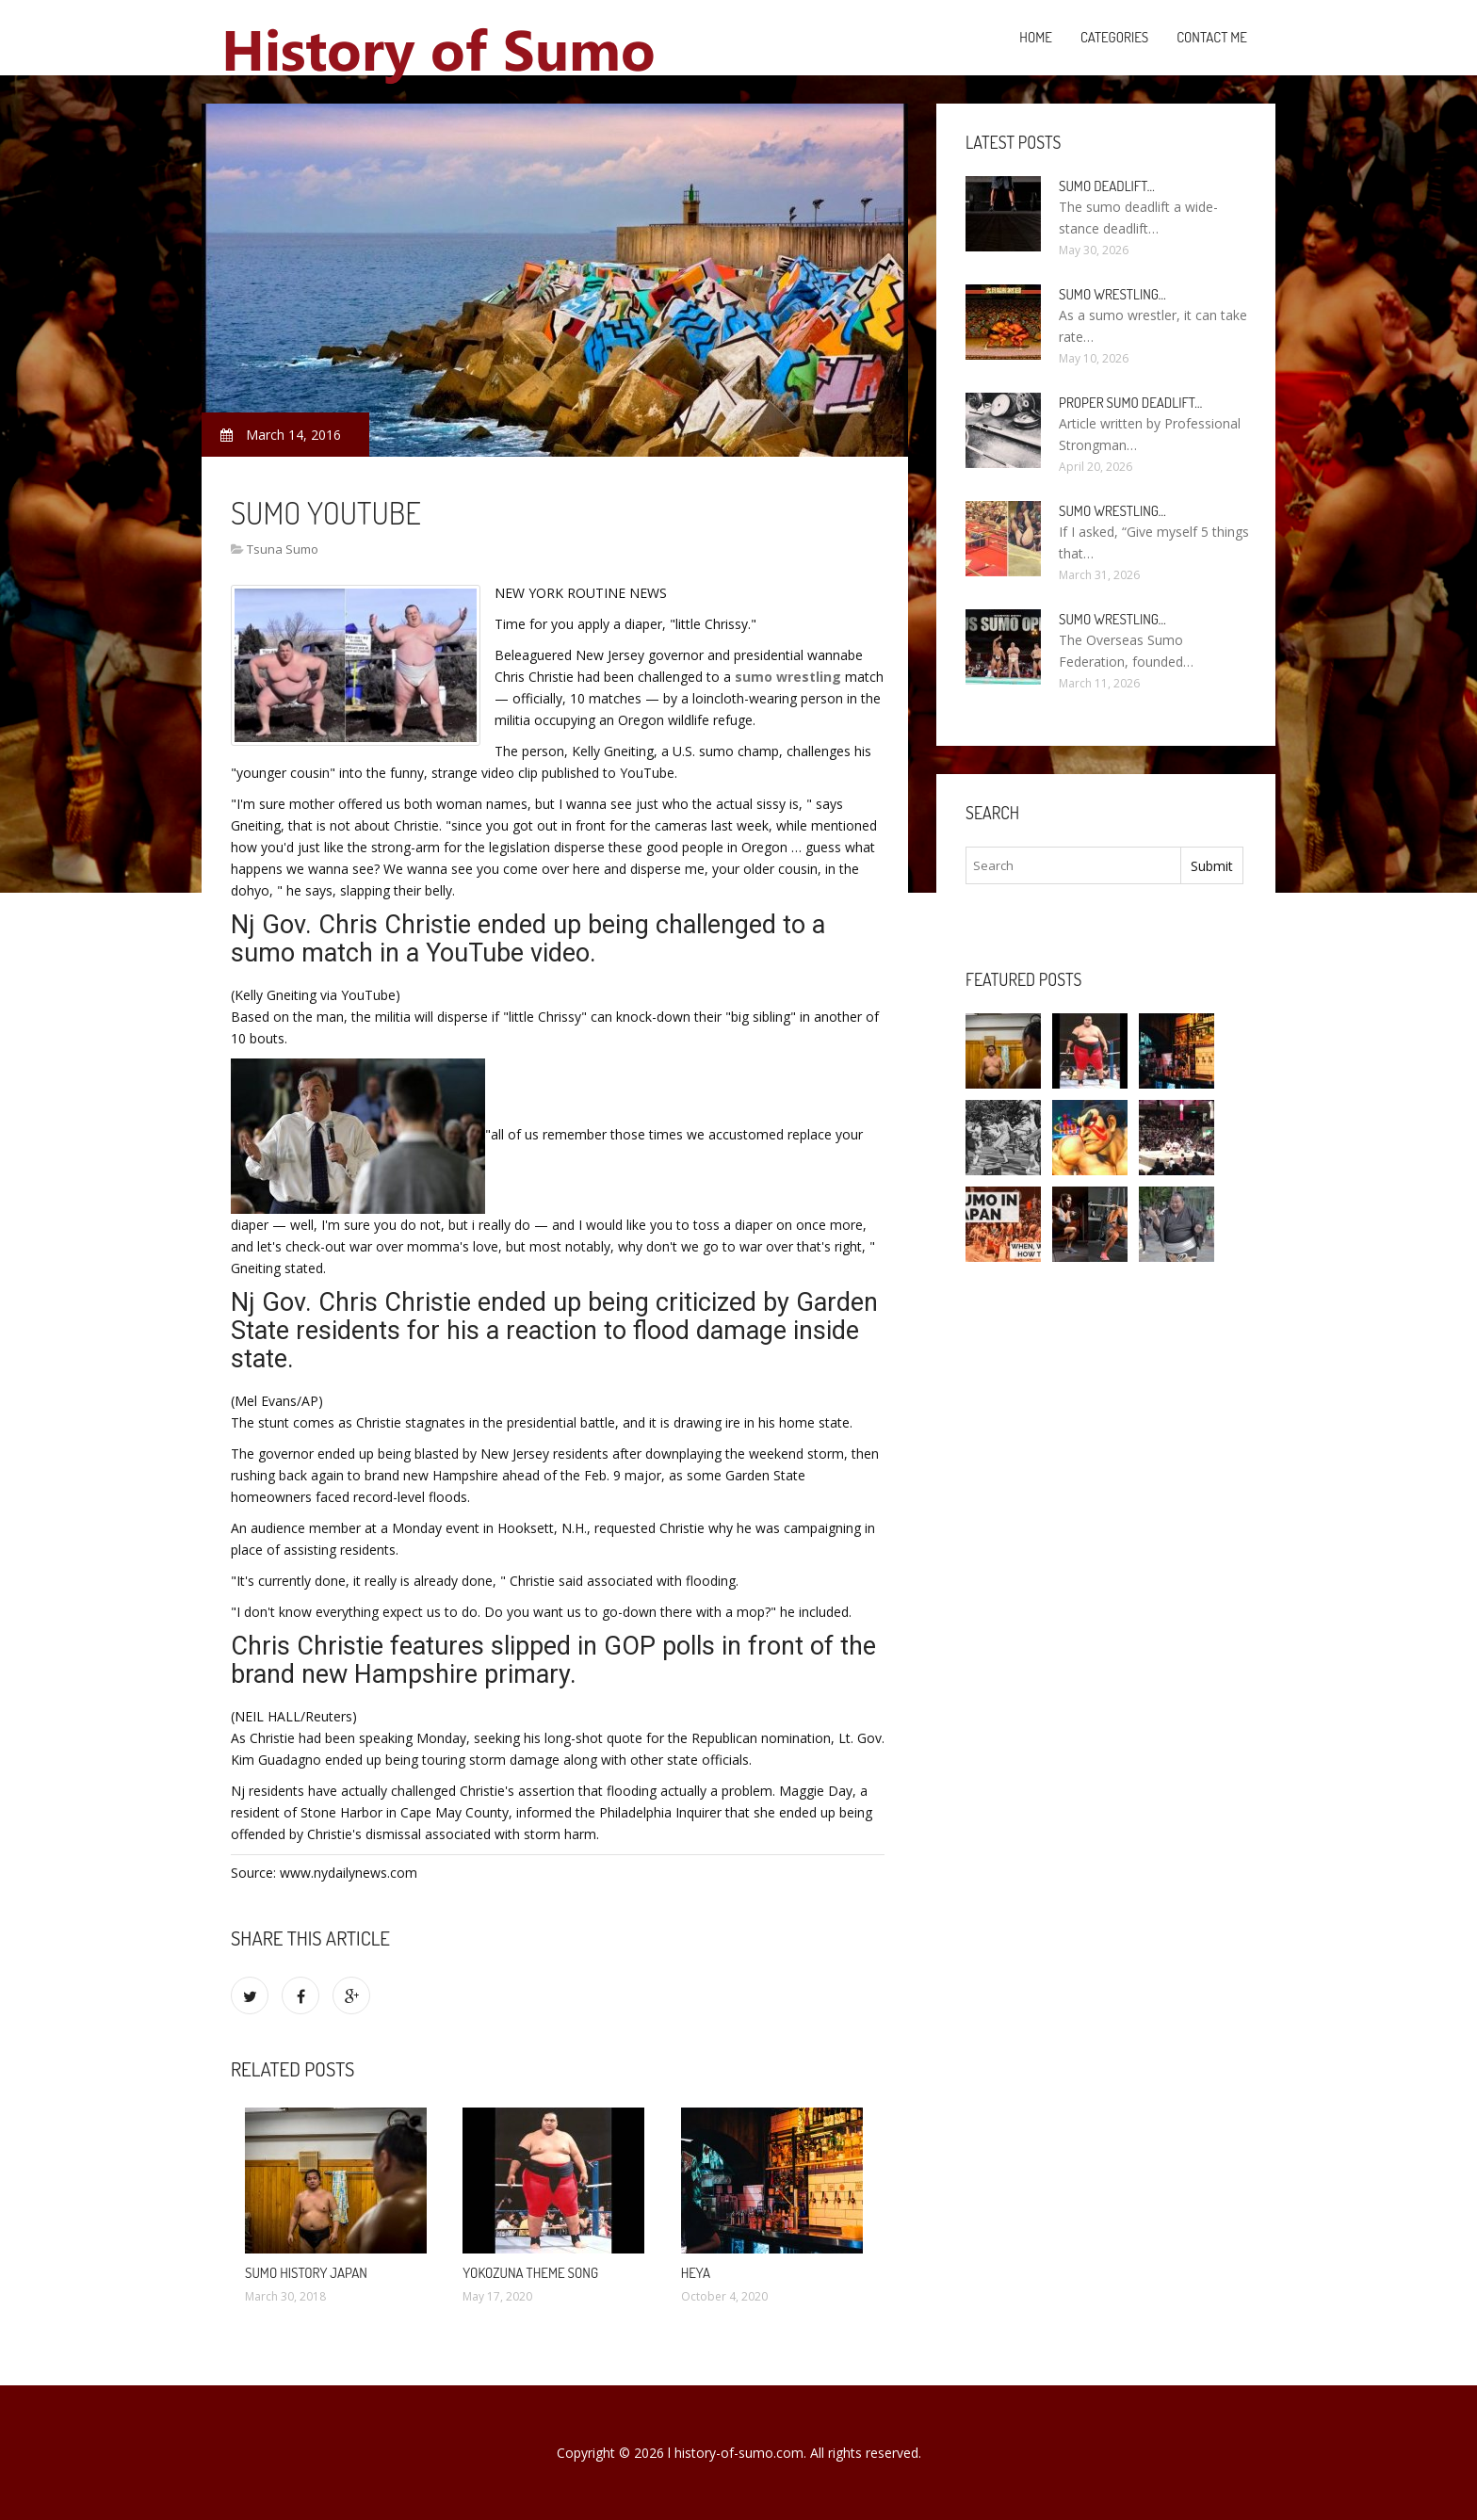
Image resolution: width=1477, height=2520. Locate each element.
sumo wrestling (788, 677)
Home (1035, 37)
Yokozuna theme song (530, 2273)
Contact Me (1212, 37)
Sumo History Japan (306, 2273)
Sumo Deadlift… (1107, 186)
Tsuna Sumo (282, 549)
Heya (695, 2273)
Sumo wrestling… (1112, 294)
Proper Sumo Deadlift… (1130, 403)
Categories (1114, 37)
